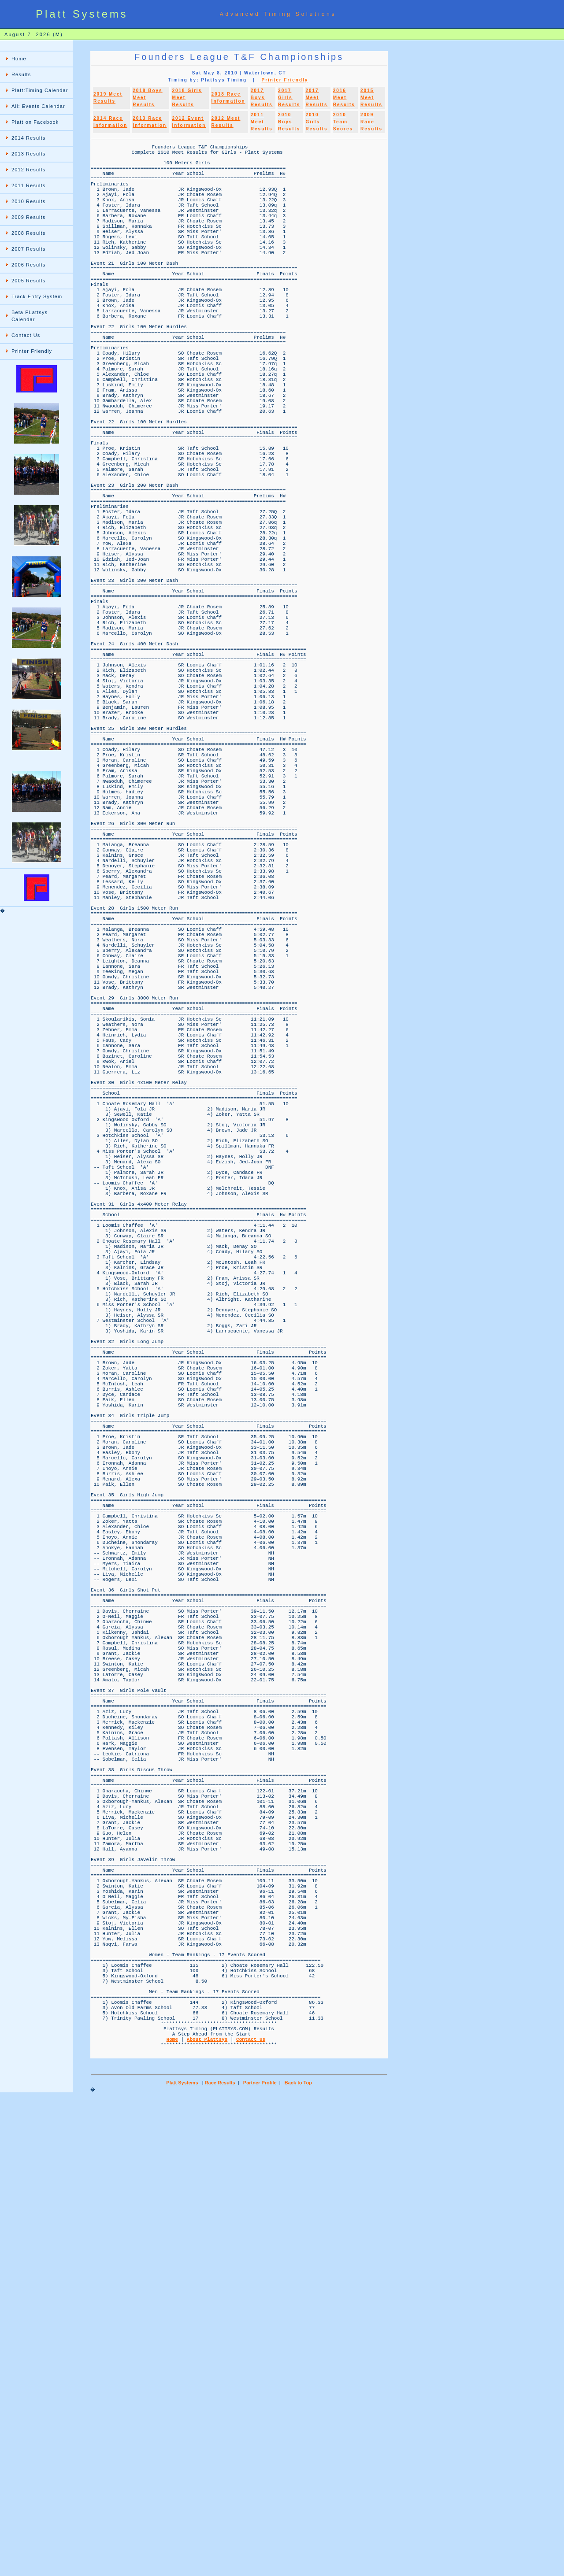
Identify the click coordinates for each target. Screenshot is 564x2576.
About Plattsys (207, 2513)
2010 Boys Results (289, 121)
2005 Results (28, 280)
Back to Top (298, 2561)
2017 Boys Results (262, 97)
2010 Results (28, 201)
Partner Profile (260, 2561)
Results (21, 74)
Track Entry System (36, 296)
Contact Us (25, 335)
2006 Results (28, 264)
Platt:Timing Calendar (39, 90)
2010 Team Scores (343, 121)
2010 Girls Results (316, 121)
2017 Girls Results (289, 97)
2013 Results (28, 153)
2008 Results (28, 233)
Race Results (221, 2561)
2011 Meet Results (262, 121)
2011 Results (28, 185)
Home (18, 58)
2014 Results (28, 138)
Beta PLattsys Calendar (29, 316)
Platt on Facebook (35, 122)
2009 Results (28, 217)
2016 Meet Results (344, 97)
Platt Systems (182, 2561)
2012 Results (28, 169)
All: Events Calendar (38, 106)
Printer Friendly (31, 351)
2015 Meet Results (371, 97)
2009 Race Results (371, 121)
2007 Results (28, 249)
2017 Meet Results (316, 97)
